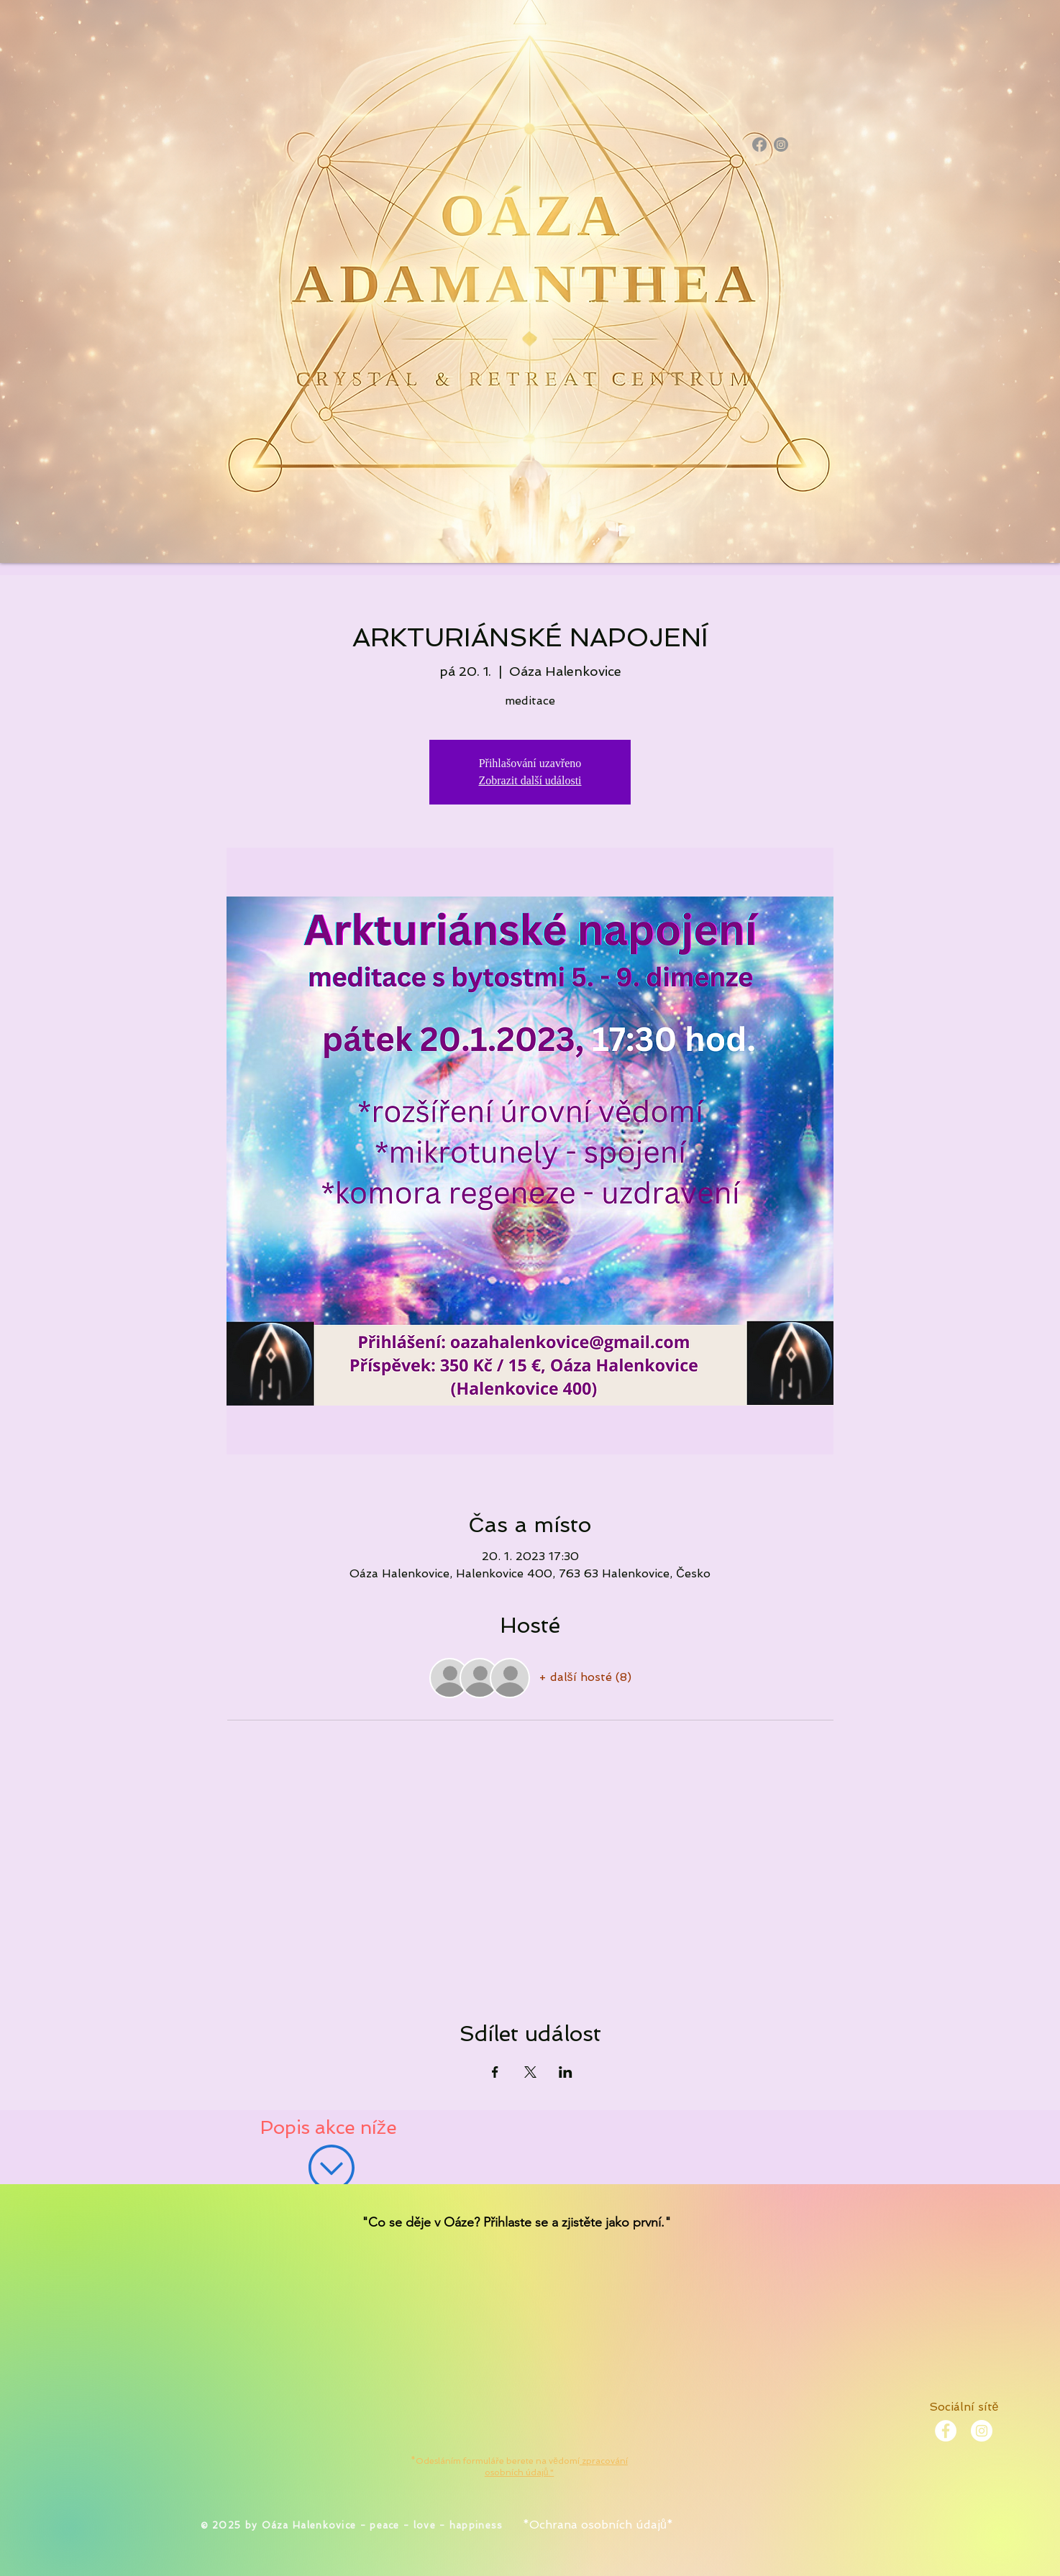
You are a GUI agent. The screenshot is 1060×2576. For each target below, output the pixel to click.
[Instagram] (781, 144)
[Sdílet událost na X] (530, 2072)
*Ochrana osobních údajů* (598, 2524)
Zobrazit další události (529, 780)
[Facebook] (759, 144)
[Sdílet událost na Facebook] (495, 2072)
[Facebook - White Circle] (945, 2431)
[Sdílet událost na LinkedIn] (565, 2072)
